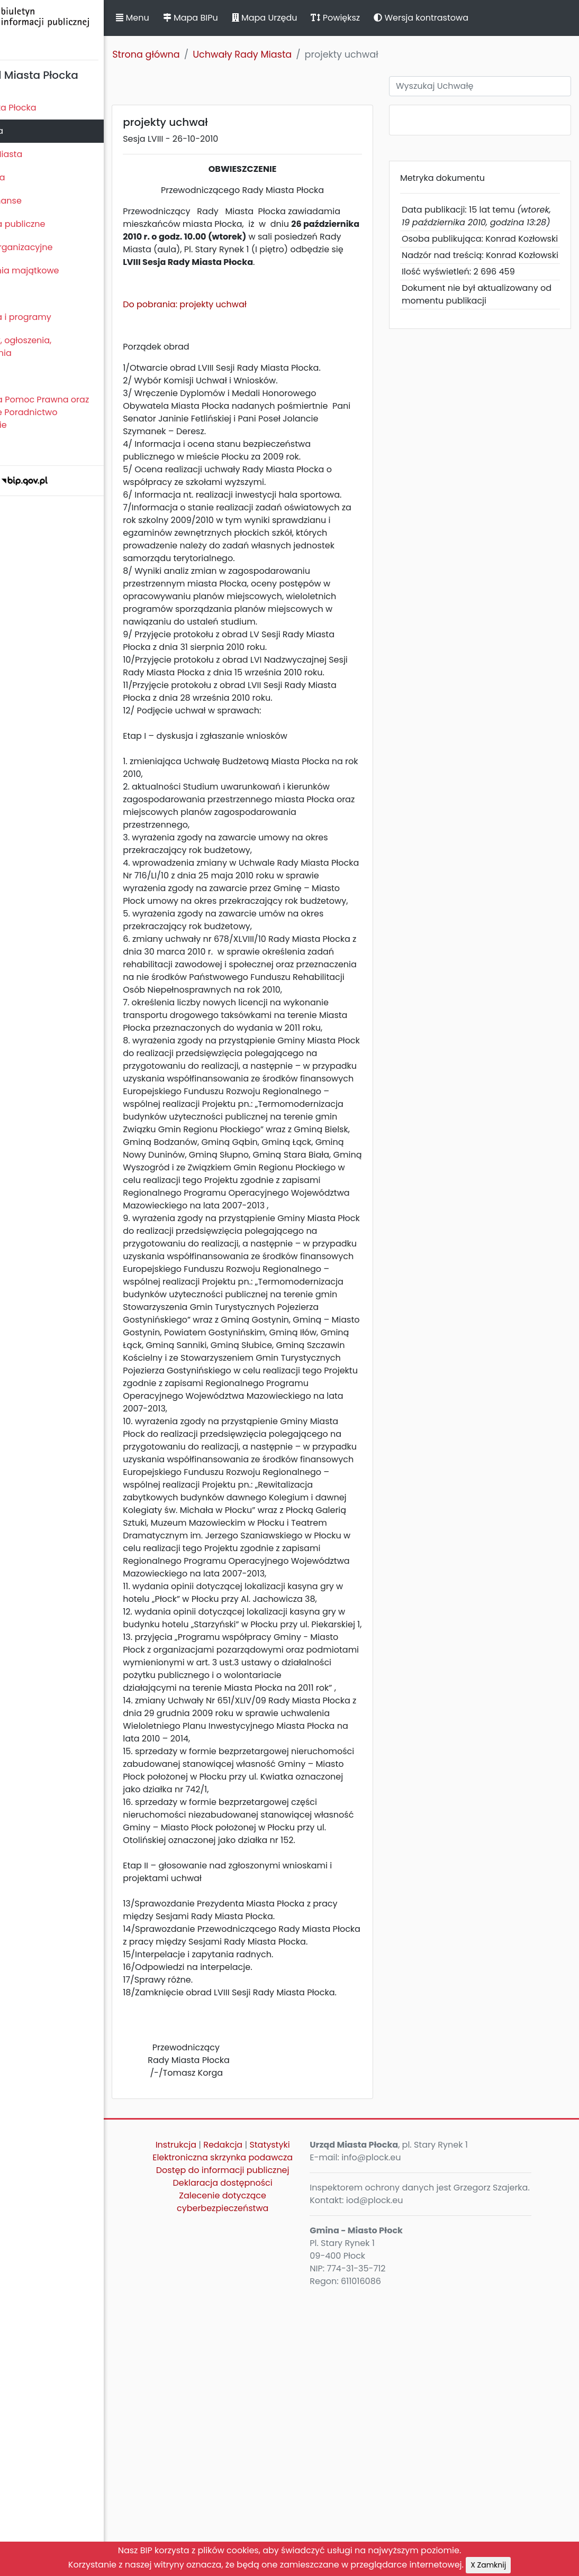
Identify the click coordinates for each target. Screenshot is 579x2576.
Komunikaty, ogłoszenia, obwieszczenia (55, 346)
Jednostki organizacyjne (56, 247)
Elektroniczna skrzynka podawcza (264, 2455)
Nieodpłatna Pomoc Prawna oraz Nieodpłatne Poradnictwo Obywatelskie (74, 412)
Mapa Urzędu (319, 18)
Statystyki (263, 2437)
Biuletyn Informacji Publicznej (79, 28)
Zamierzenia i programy (55, 317)
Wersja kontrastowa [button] (476, 18)
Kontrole (22, 294)
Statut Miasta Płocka (48, 108)
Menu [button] (187, 18)
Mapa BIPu (245, 18)
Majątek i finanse (41, 201)
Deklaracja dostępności (263, 2500)
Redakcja (285, 2424)
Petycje (20, 376)
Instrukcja (238, 2424)
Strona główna (201, 54)
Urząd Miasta (32, 177)
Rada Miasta (31, 131)
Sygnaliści (26, 448)
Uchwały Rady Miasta (297, 54)
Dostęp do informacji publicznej (264, 2481)
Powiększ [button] (390, 18)
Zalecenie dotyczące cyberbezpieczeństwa (264, 2519)
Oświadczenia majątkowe (59, 270)
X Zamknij (488, 2565)
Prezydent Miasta (41, 154)
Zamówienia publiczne (52, 224)
